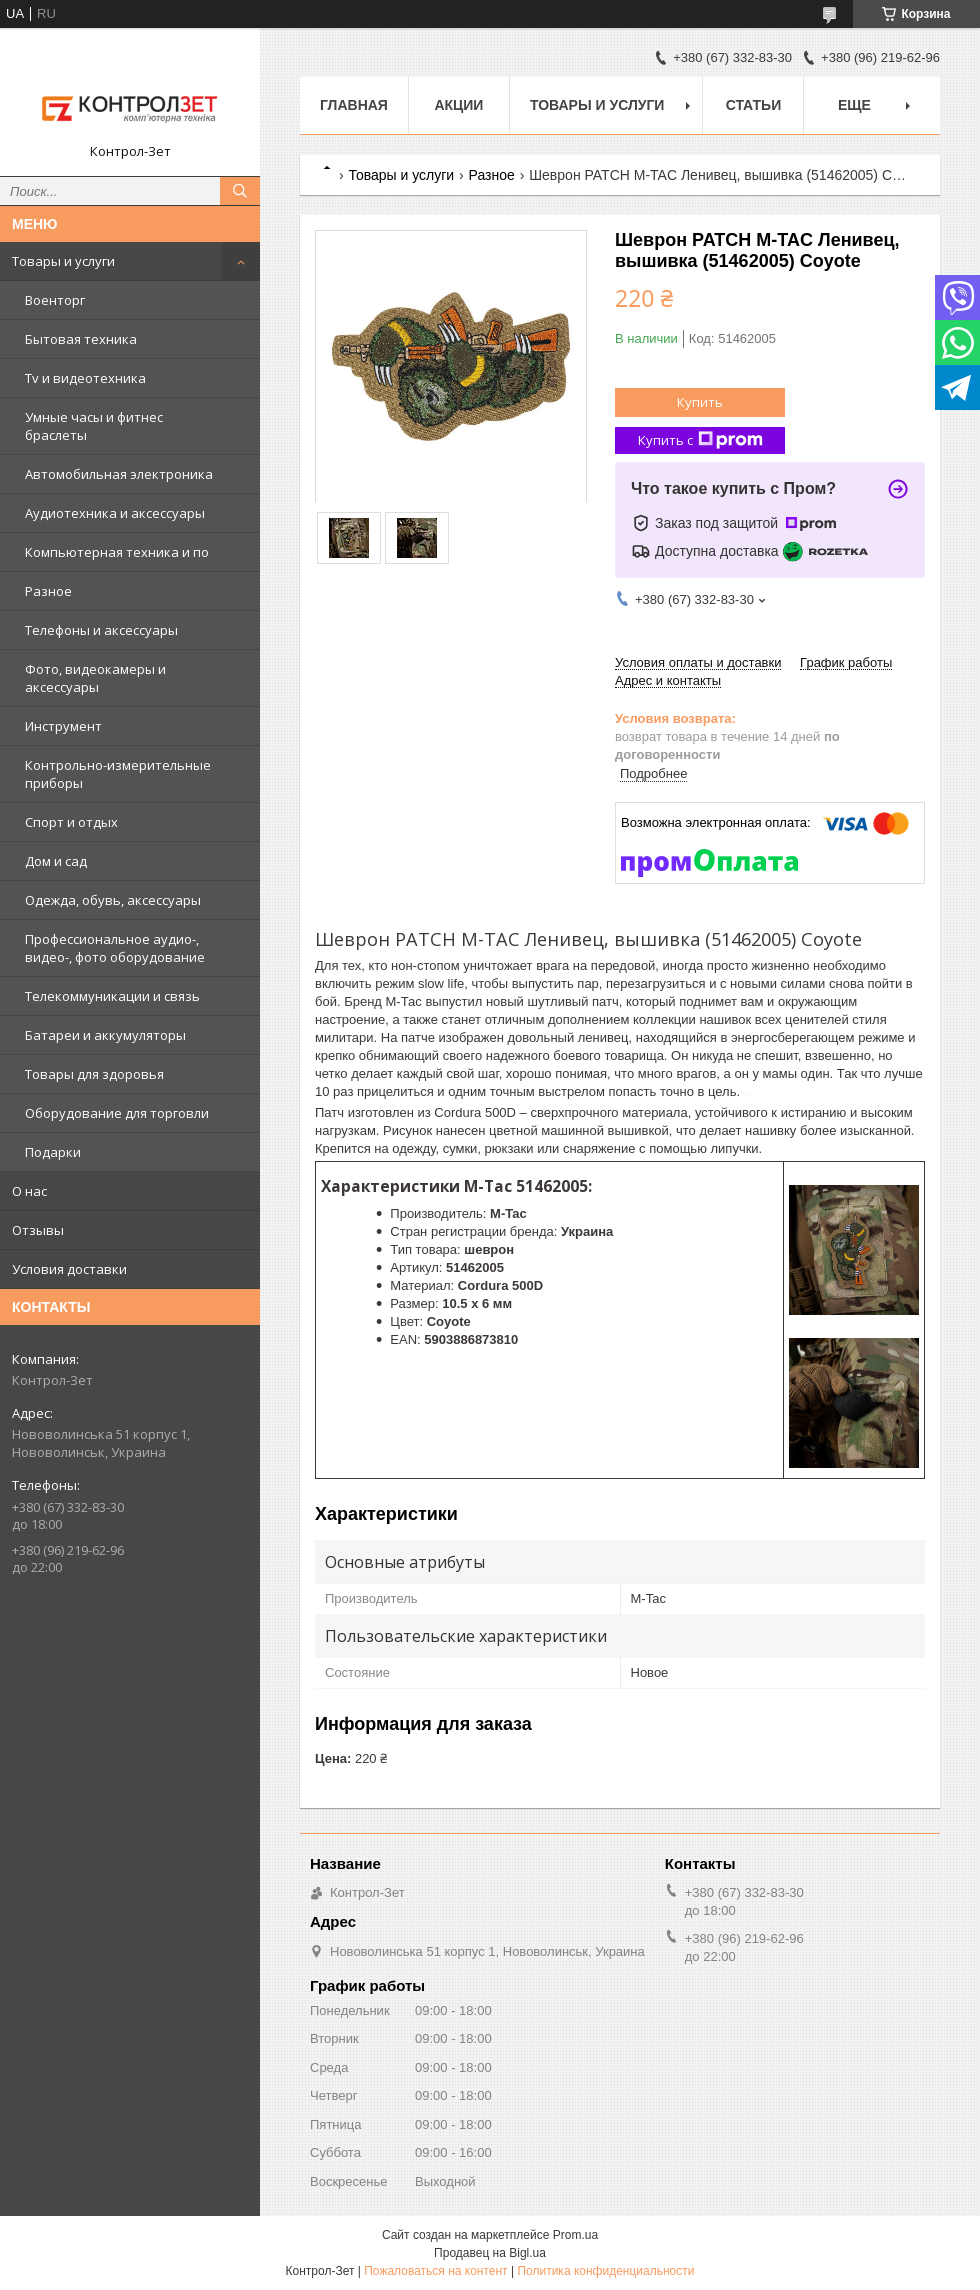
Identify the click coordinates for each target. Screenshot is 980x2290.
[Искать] (240, 191)
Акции (458, 105)
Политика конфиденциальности (605, 2271)
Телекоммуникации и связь (112, 996)
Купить (700, 402)
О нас (29, 1191)
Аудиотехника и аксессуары (115, 513)
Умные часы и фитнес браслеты (94, 426)
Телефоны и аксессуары (101, 630)
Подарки (53, 1152)
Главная (354, 105)
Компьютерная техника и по (117, 552)
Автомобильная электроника (119, 474)
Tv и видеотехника (85, 378)
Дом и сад (56, 861)
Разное (48, 591)
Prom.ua (575, 2235)
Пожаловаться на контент (435, 2271)
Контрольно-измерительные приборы (118, 774)
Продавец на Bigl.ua (490, 2253)
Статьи (754, 105)
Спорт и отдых (71, 822)
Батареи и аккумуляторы (105, 1035)
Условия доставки (69, 1269)
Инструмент (63, 726)
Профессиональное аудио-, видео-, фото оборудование (115, 948)
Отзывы (38, 1230)
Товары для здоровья (94, 1074)
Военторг (55, 300)
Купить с (700, 440)
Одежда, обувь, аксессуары (113, 900)
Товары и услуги (63, 261)
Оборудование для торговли (117, 1113)
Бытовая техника (81, 339)
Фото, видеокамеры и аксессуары (95, 678)
